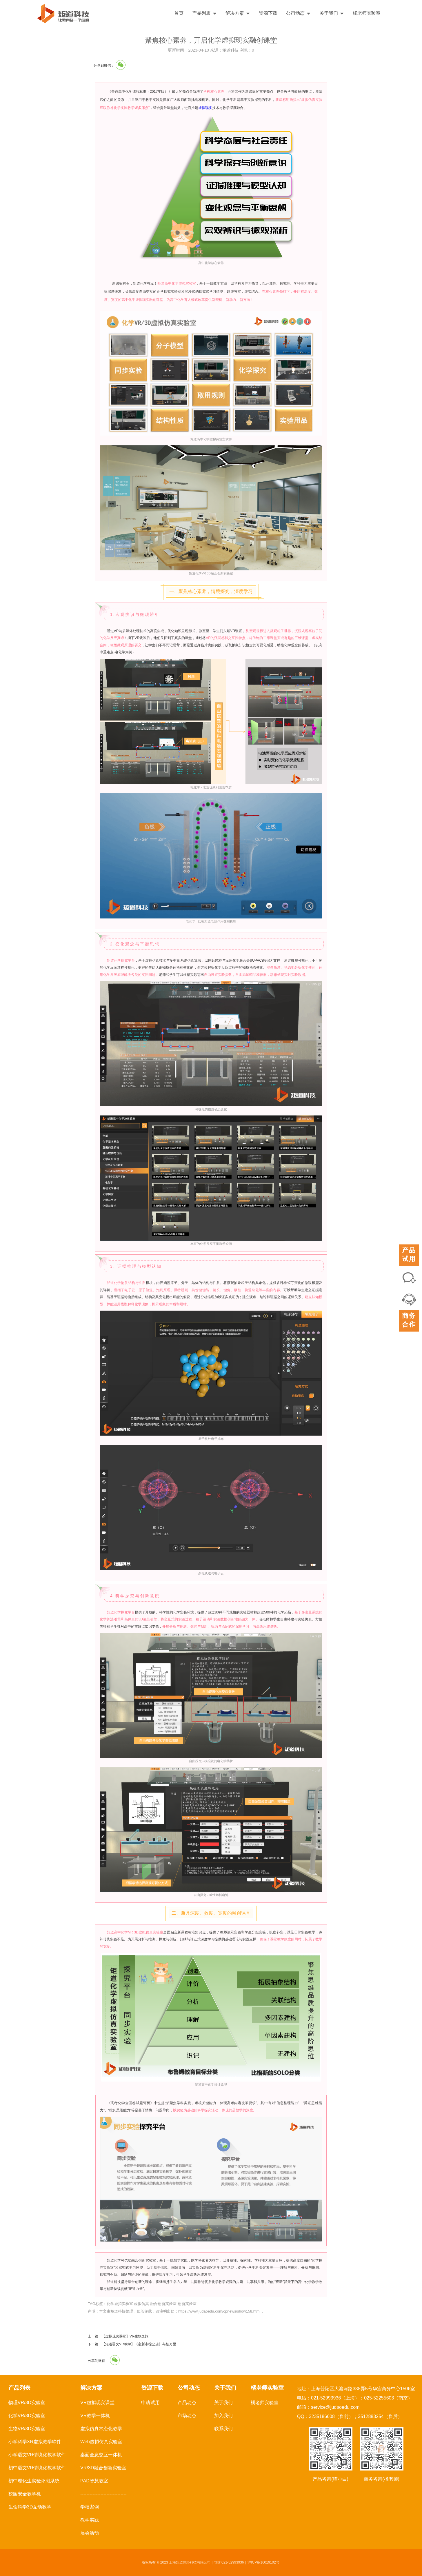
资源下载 (268, 13)
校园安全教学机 (24, 2493)
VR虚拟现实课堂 (97, 2402)
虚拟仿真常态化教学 (101, 2428)
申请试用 (150, 2402)
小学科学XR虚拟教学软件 (34, 2441)
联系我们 (223, 2428)
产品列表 (204, 13)
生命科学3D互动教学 (29, 2506)
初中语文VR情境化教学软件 (37, 2467)
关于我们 (331, 13)
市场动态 (187, 2415)
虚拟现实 (205, 108)
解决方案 (237, 13)
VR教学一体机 (95, 2415)
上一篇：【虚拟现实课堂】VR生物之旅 (118, 2336)
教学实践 (89, 2519)
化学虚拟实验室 (120, 2304)
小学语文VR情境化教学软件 (37, 2454)
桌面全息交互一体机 (101, 2454)
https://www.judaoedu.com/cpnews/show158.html (219, 2311)
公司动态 (298, 13)
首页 (178, 13)
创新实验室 (187, 2304)
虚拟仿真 (141, 2304)
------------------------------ (103, 2493)
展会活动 (89, 2532)
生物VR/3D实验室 (26, 2428)
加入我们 (223, 2415)
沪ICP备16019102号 (263, 2562)
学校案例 (89, 2506)
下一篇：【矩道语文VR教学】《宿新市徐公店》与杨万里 (132, 2344)
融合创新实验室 (163, 2304)
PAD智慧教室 (94, 2480)
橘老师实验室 (367, 13)
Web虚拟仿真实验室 (101, 2441)
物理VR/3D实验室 (26, 2402)
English (401, 13)
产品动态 (187, 2402)
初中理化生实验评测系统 (33, 2480)
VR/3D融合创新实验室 (103, 2467)
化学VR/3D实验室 (26, 2415)
